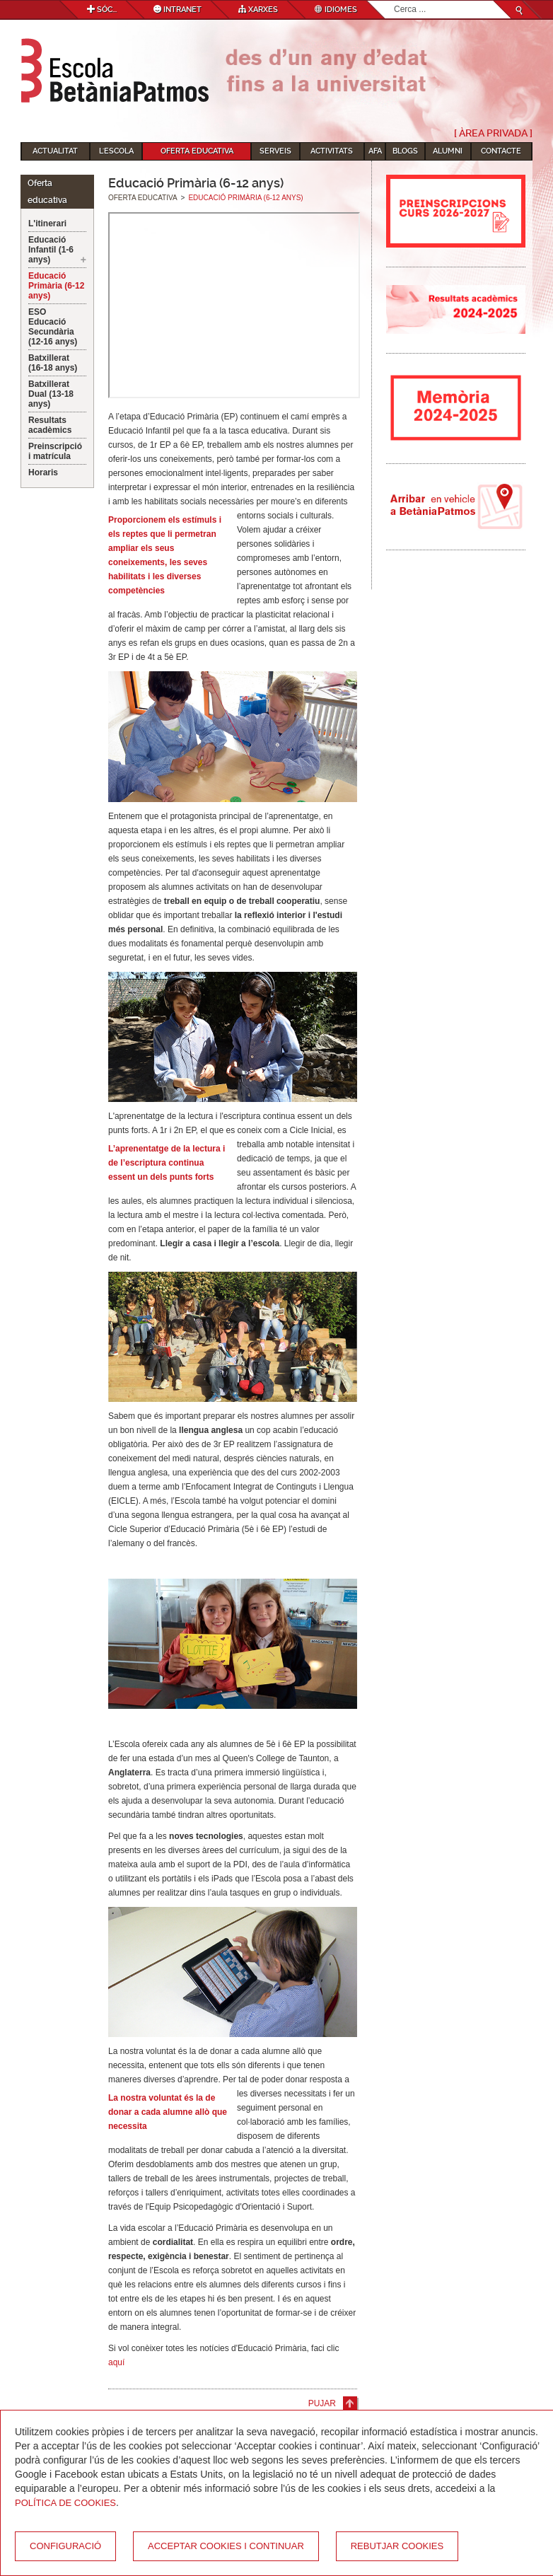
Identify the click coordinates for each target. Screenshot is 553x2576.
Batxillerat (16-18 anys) (52, 363)
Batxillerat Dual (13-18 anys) (51, 394)
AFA (375, 151)
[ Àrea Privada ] (493, 133)
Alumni (447, 151)
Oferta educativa (197, 151)
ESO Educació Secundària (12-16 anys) (52, 327)
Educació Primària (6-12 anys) (56, 286)
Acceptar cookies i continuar (226, 2546)
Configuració (65, 2546)
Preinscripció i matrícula (55, 451)
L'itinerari (47, 223)
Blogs (405, 151)
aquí (116, 2362)
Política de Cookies (65, 2502)
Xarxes (258, 9)
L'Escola (116, 151)
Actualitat (55, 151)
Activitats (331, 151)
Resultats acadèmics (49, 425)
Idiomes (336, 9)
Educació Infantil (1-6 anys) (51, 250)
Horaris (43, 472)
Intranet (177, 9)
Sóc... (102, 9)
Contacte (501, 151)
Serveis (275, 151)
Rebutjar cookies (397, 2546)
